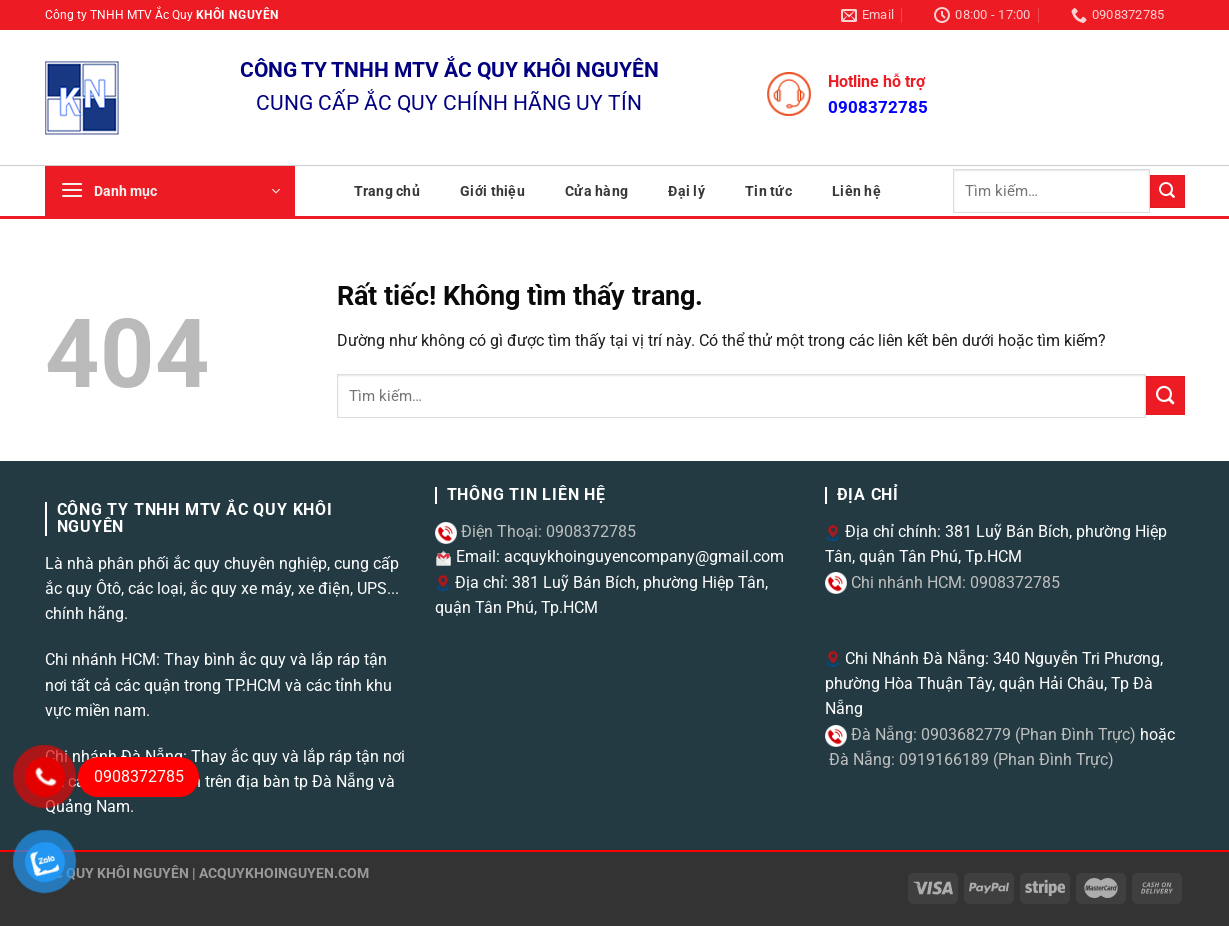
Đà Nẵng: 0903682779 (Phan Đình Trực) (991, 734)
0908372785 (878, 107)
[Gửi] (1167, 191)
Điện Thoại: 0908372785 (546, 531)
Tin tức (768, 191)
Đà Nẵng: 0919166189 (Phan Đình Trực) (969, 759)
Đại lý (686, 191)
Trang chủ (387, 191)
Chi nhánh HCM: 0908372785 (953, 582)
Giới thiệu (492, 191)
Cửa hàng (596, 191)
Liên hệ (856, 191)
